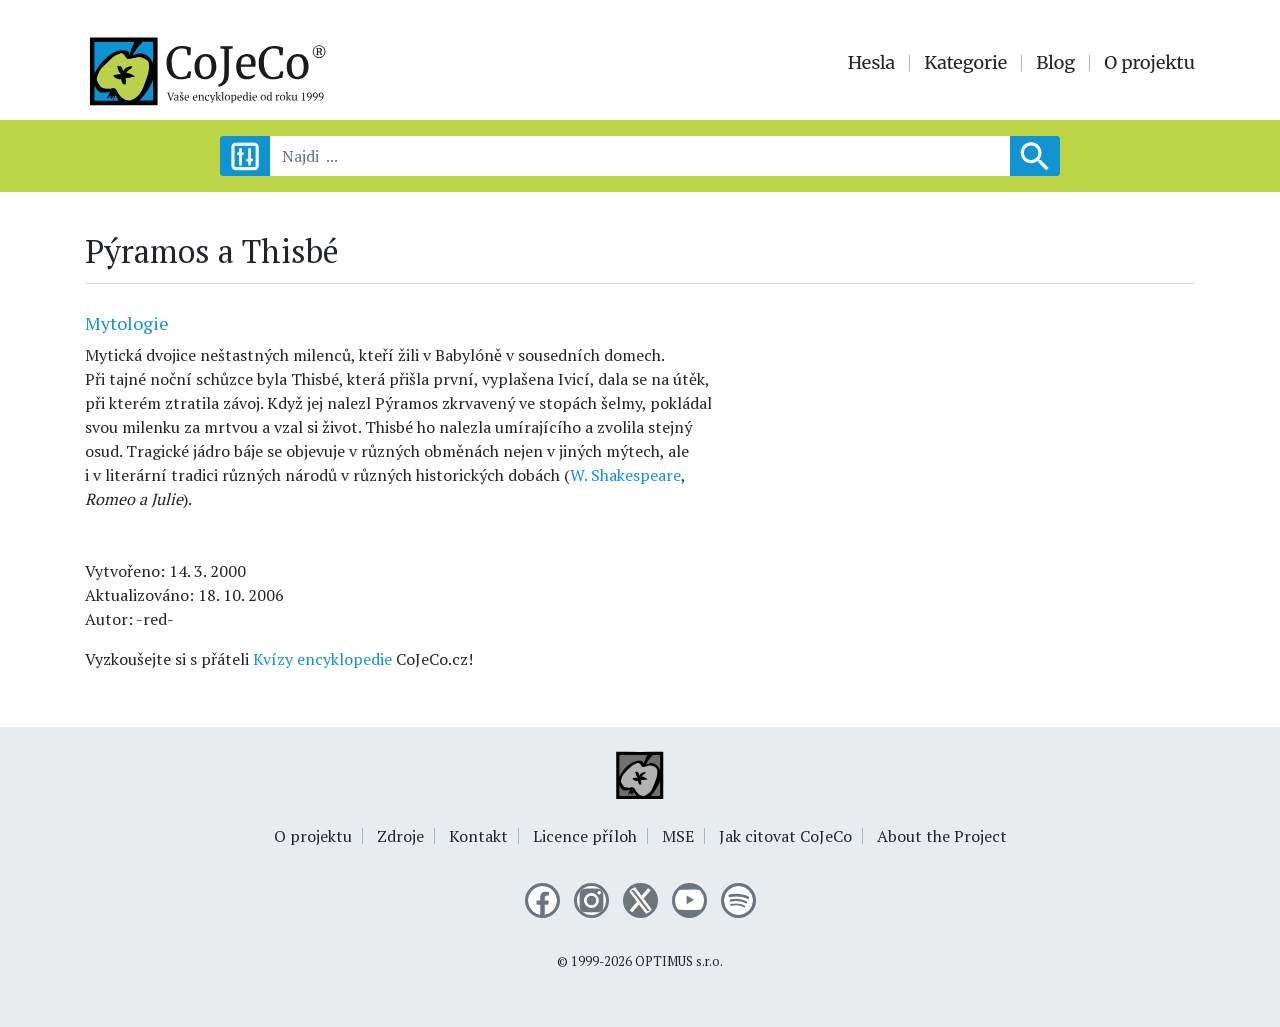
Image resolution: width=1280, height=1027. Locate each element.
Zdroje (400, 836)
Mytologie (127, 323)
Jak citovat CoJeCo (785, 836)
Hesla (872, 63)
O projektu (1149, 63)
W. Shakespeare (625, 475)
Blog (1055, 63)
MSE (678, 836)
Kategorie (965, 63)
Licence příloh (585, 836)
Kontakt (478, 836)
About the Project (942, 836)
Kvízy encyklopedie (322, 659)
